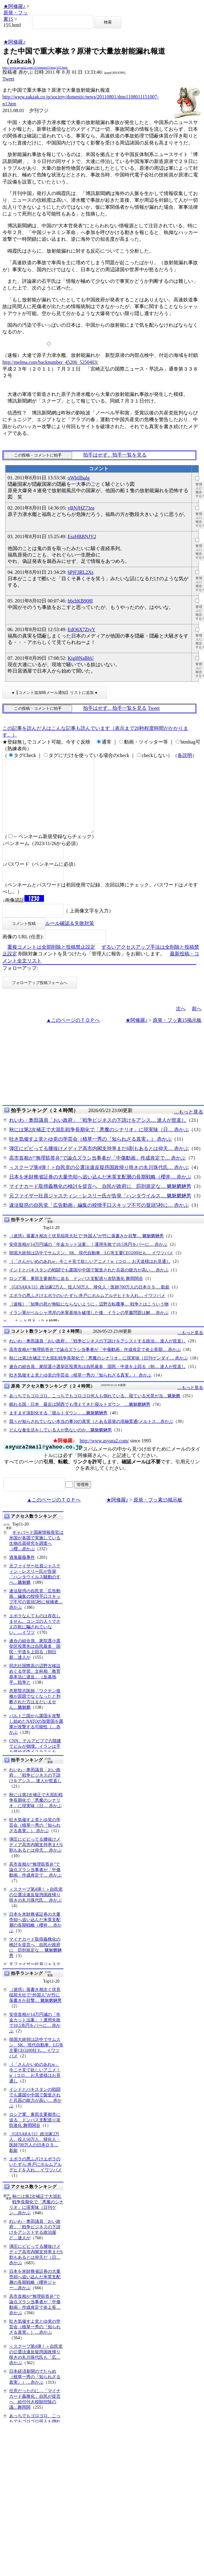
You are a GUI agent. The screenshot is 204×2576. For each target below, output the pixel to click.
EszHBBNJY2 (81, 536)
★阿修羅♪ (14, 6)
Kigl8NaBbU (80, 658)
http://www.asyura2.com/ (104, 1455)
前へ (197, 1023)
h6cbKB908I (80, 600)
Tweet (8, 78)
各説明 (184, 755)
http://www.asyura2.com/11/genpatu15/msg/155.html (34, 67)
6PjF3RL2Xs (80, 572)
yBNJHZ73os (80, 507)
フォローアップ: (20, 982)
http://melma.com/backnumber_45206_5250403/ (50, 362)
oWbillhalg (78, 477)
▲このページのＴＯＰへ (73, 1034)
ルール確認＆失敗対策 (69, 937)
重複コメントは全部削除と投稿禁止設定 (51, 961)
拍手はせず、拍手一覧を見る (115, 454)
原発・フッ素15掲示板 (177, 1034)
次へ (181, 1023)
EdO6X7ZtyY (81, 629)
